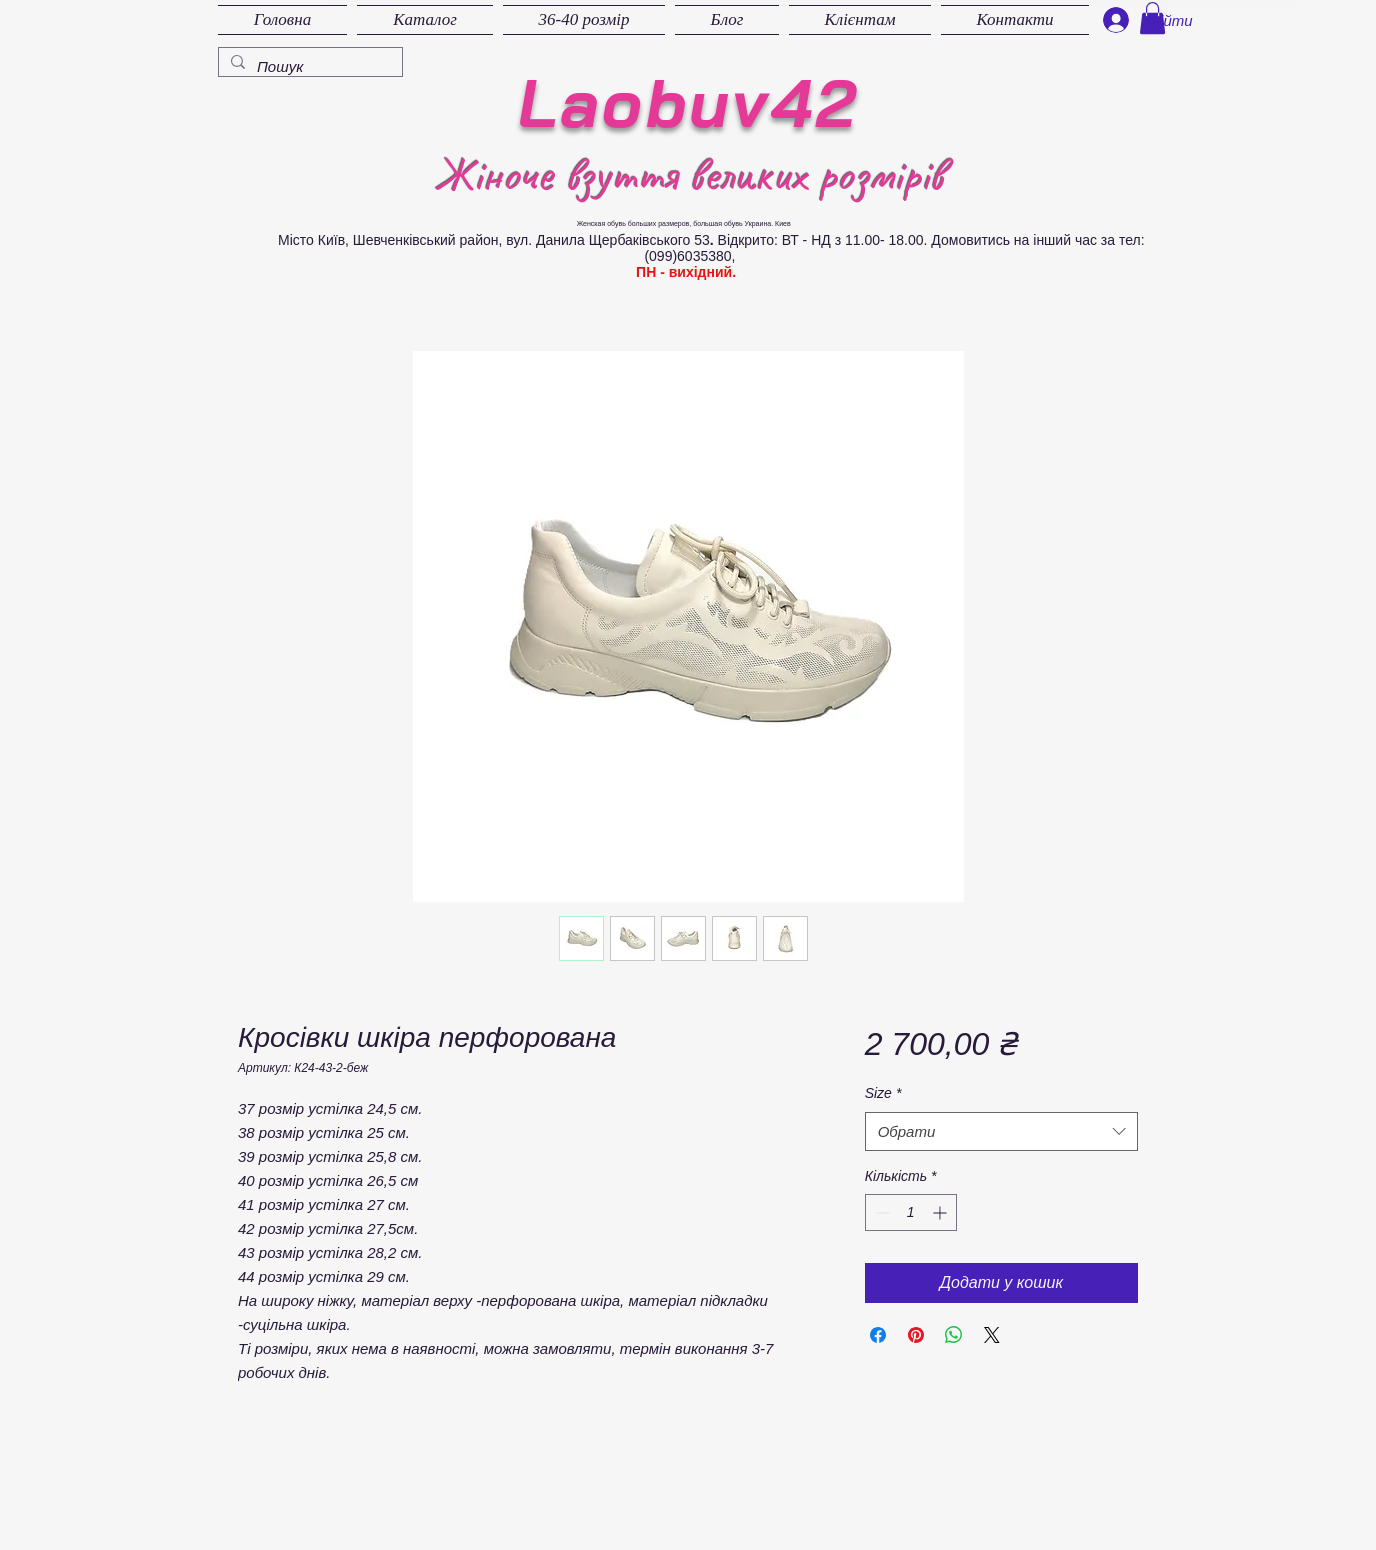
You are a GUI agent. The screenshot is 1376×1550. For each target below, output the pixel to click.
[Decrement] (880, 1212)
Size (883, 1093)
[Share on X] (992, 1335)
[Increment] (941, 1212)
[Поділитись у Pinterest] (916, 1335)
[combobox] (1001, 1131)
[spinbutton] (911, 1212)
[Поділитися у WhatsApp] (954, 1335)
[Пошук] (308, 66)
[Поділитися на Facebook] (878, 1335)
